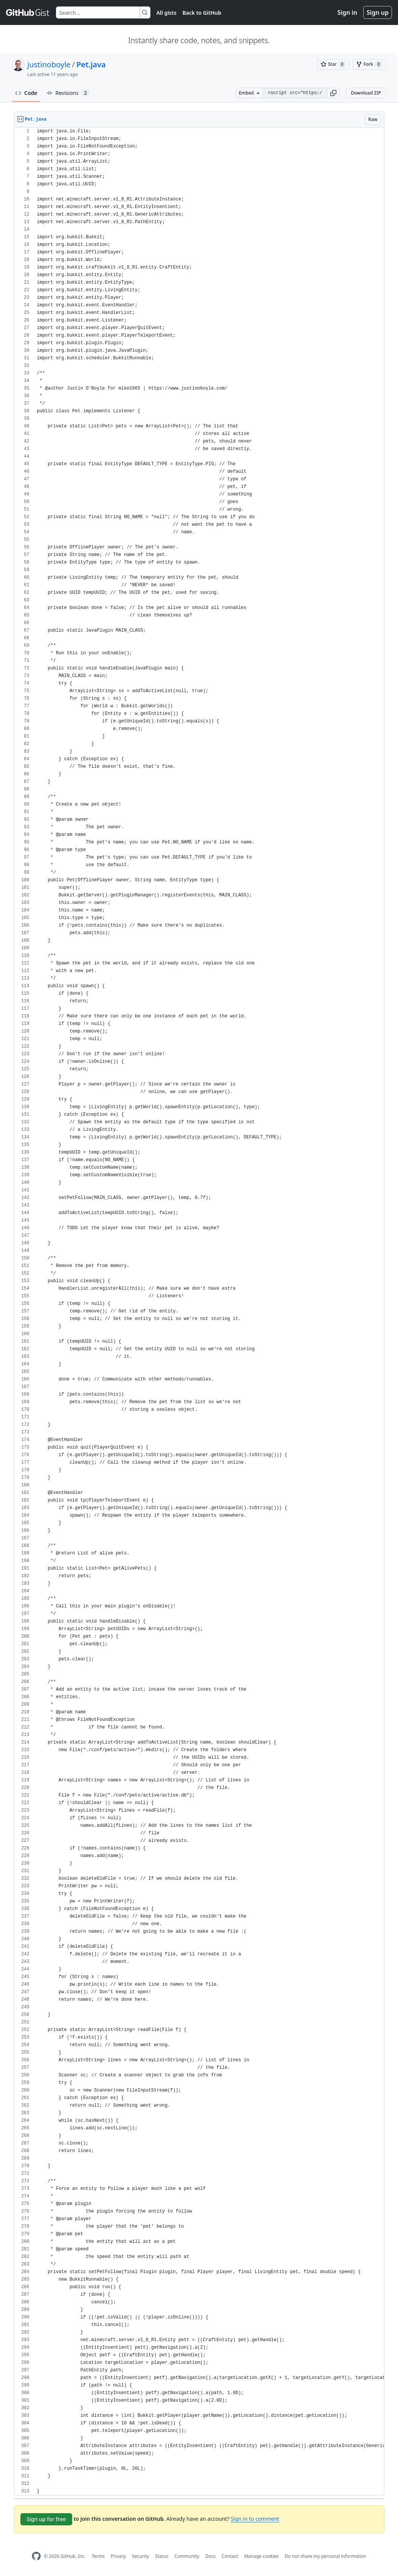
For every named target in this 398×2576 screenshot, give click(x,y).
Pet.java (91, 64)
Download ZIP (366, 93)
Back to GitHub (202, 12)
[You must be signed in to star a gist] (333, 64)
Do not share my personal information (325, 2556)
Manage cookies (261, 2556)
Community (186, 2556)
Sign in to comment (255, 2518)
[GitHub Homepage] (36, 2556)
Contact (229, 2556)
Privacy (118, 2556)
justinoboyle (49, 64)
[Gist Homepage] (28, 12)
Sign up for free (46, 2519)
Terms (98, 2556)
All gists (166, 12)
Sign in (347, 12)
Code (26, 92)
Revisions (68, 93)
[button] (333, 93)
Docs (210, 2556)
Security (140, 2556)
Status (161, 2556)
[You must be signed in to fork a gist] (369, 64)
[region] (199, 1311)
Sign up (378, 12)
